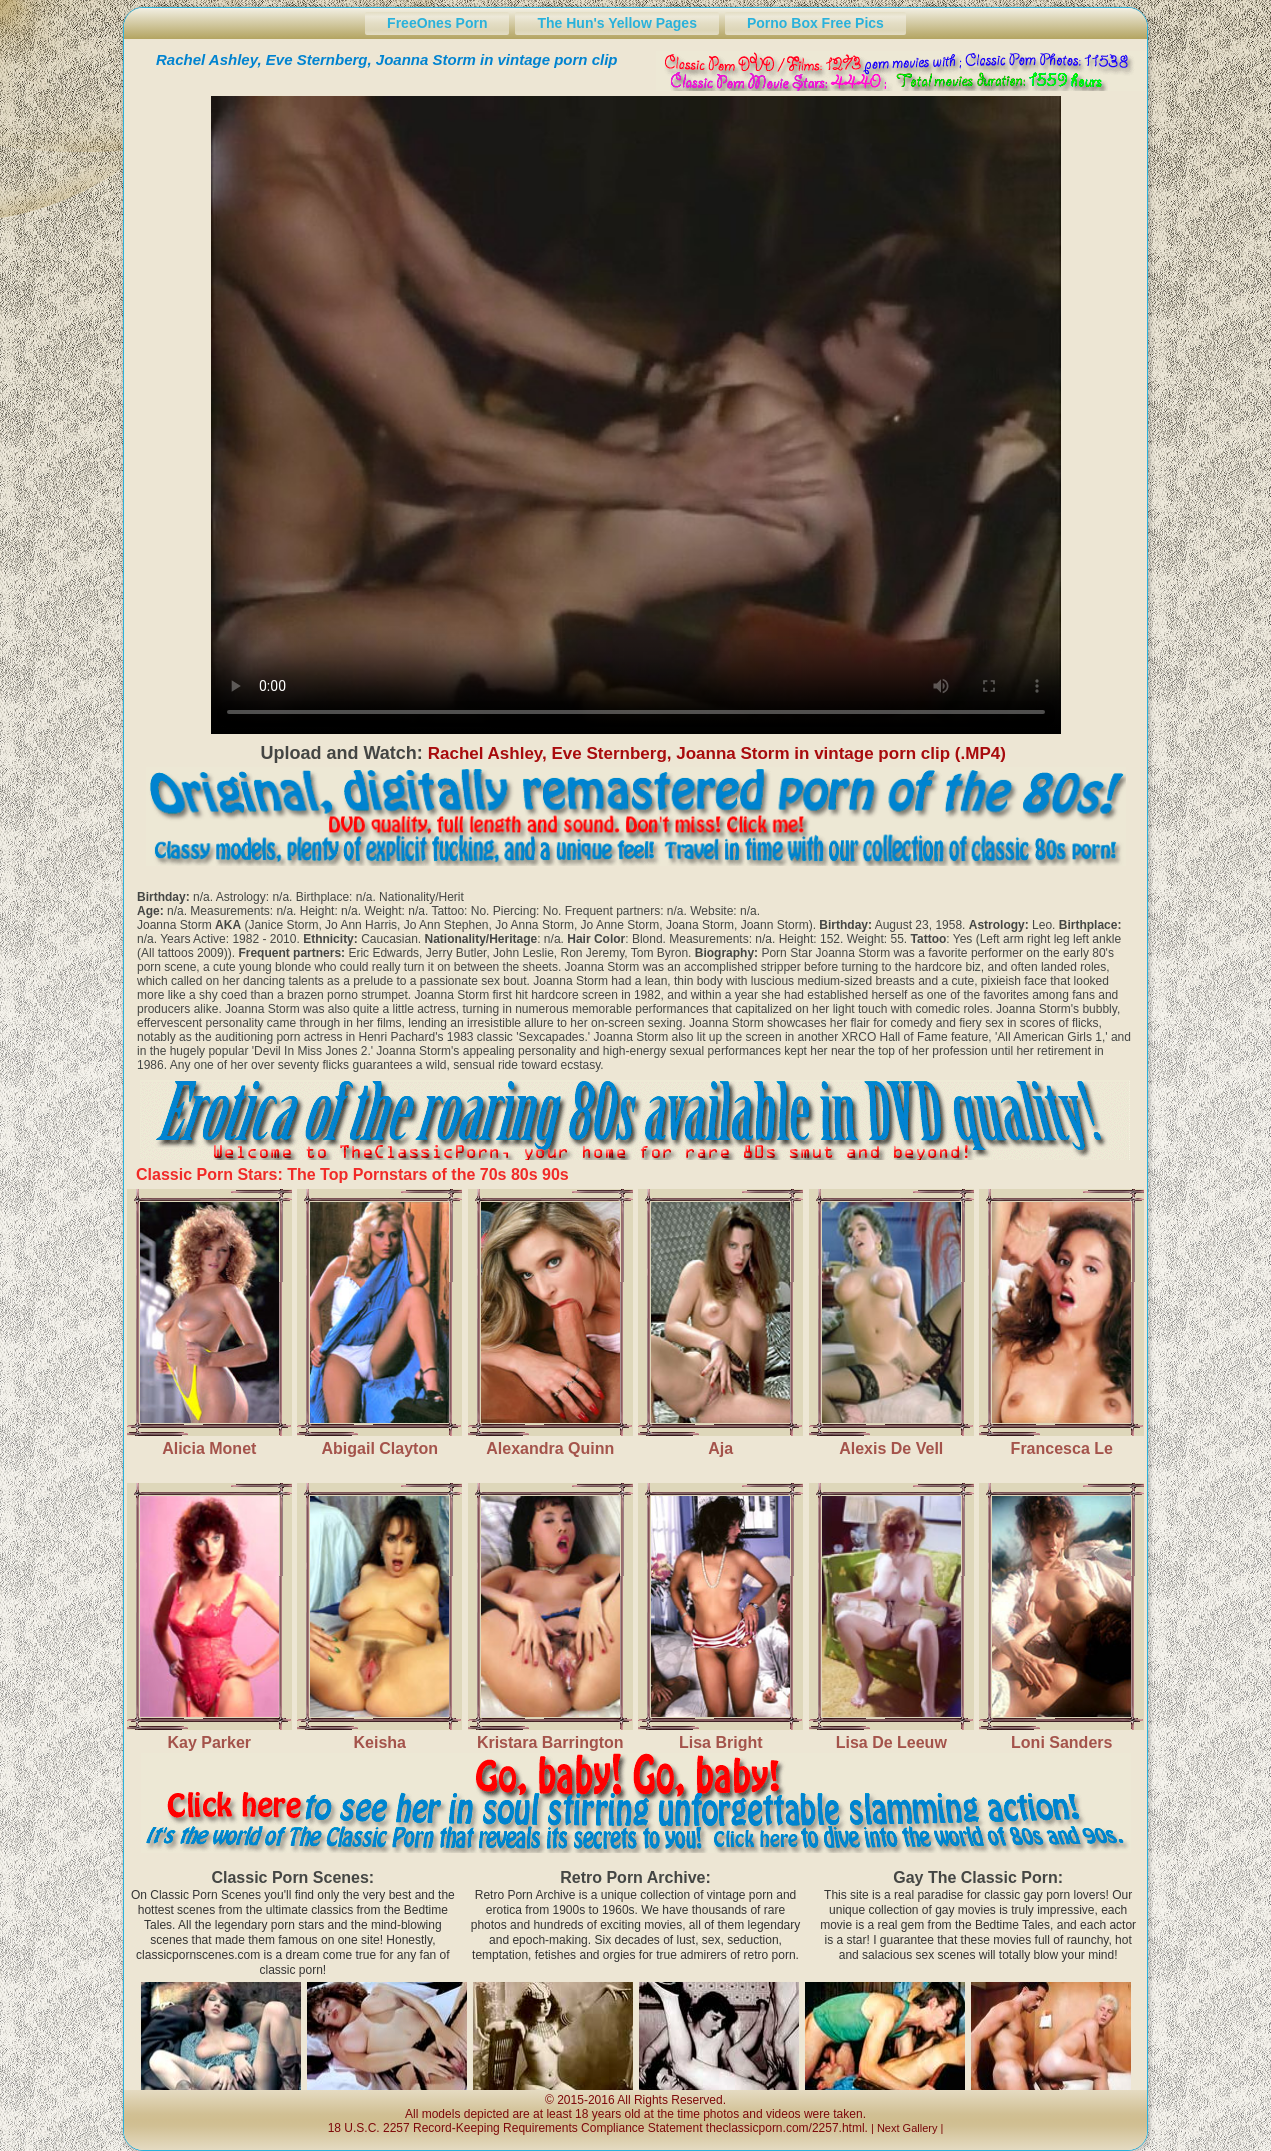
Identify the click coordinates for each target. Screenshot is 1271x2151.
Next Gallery (907, 2128)
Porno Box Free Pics (815, 23)
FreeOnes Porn (437, 23)
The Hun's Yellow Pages (616, 23)
